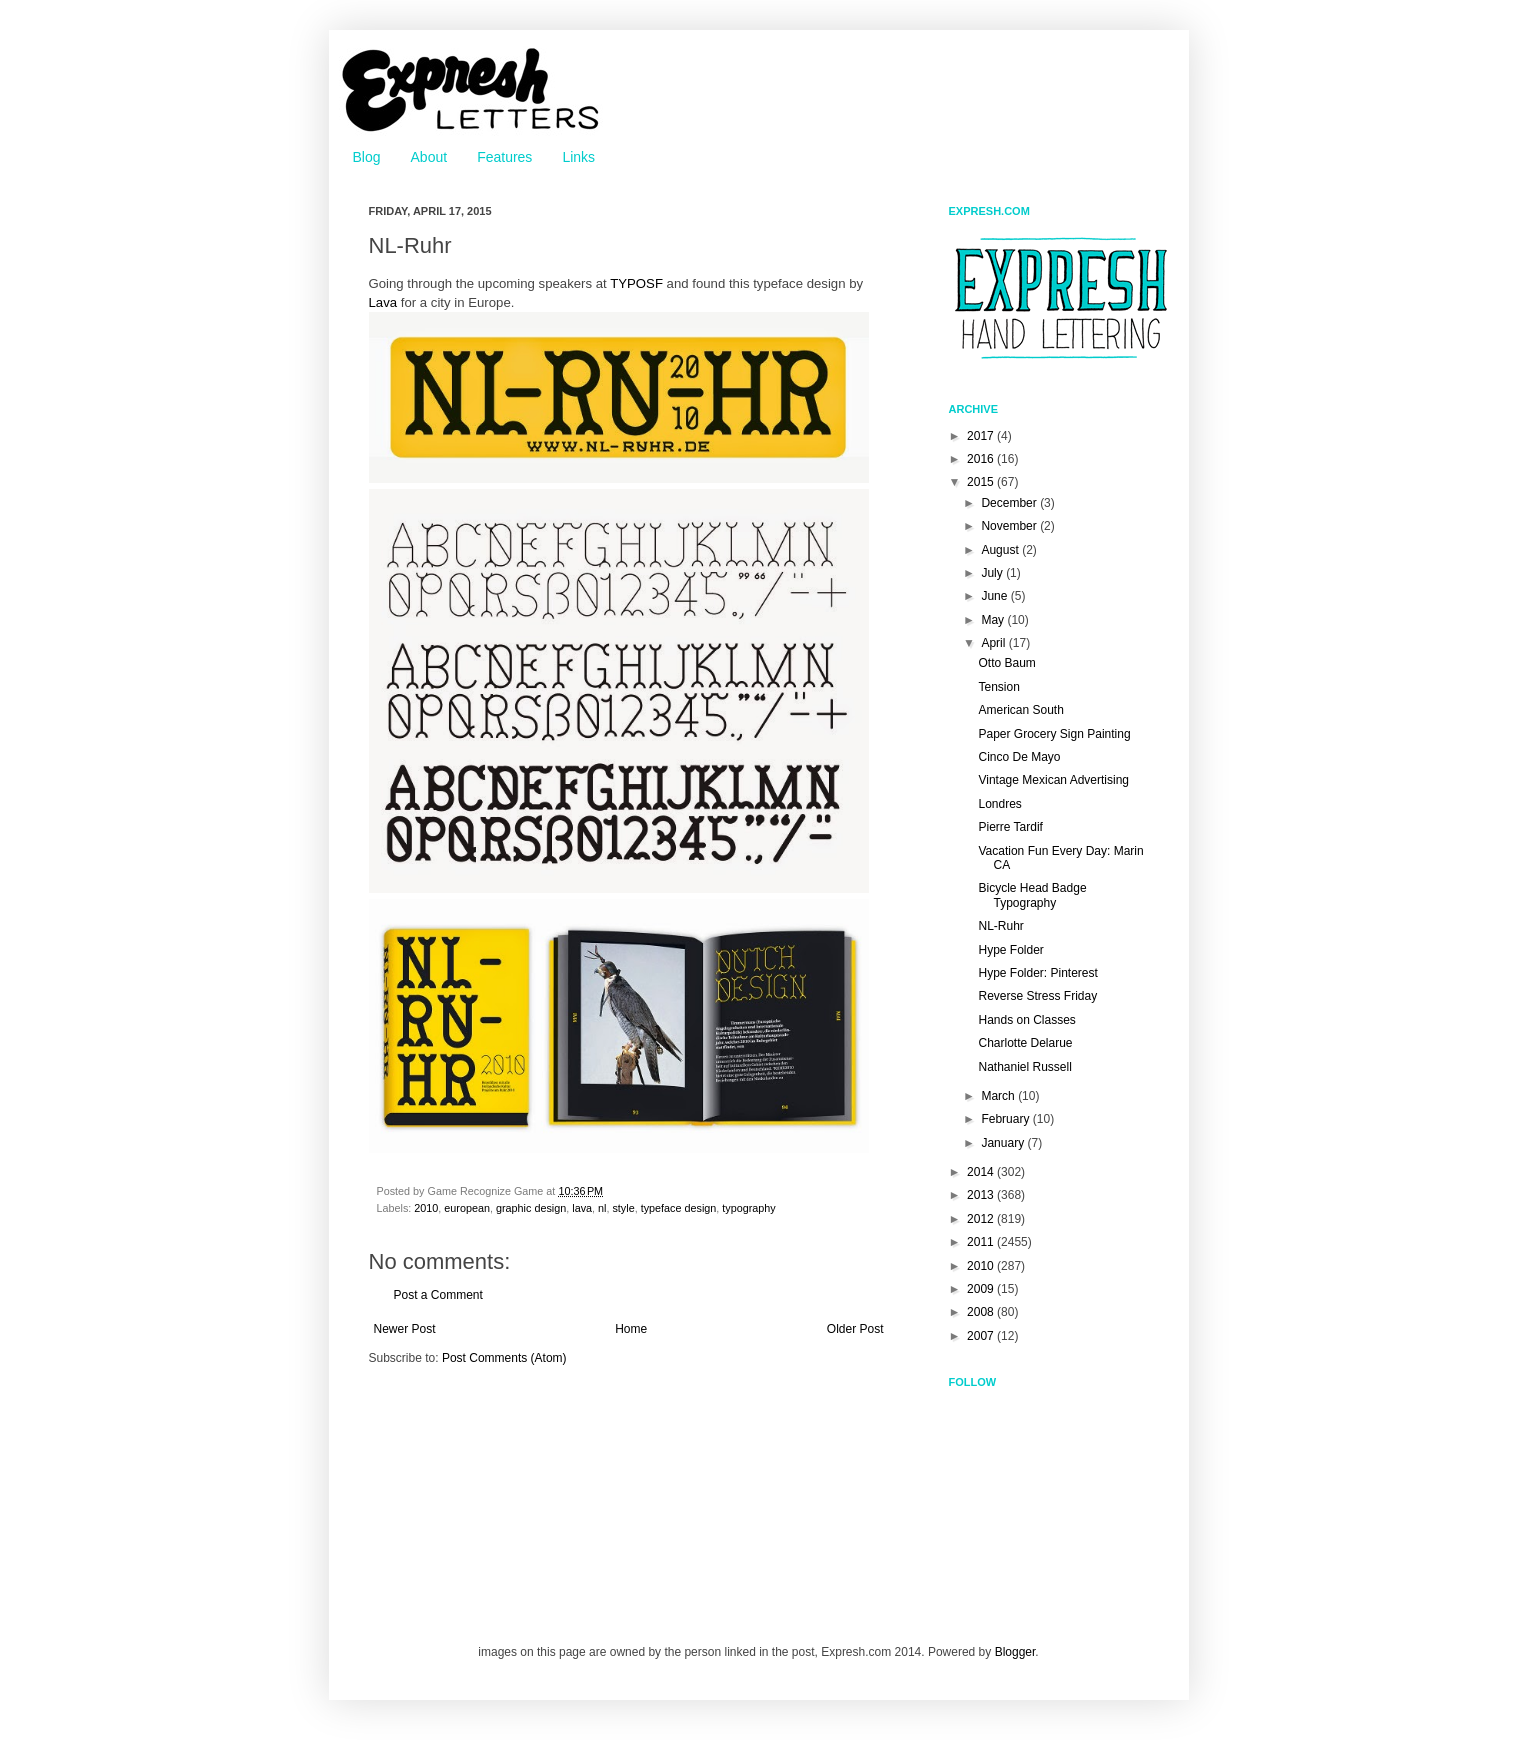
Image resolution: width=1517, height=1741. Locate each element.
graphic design (531, 1208)
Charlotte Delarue (1025, 1043)
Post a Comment (438, 1295)
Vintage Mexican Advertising (1053, 780)
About (429, 157)
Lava (383, 302)
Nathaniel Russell (1024, 1067)
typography (748, 1208)
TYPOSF (636, 283)
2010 (426, 1208)
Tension (998, 687)
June (995, 596)
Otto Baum (1006, 663)
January (1004, 1143)
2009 (982, 1289)
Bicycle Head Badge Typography (1032, 895)
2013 (982, 1195)
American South (1020, 710)
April (994, 643)
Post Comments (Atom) (504, 1358)
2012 (982, 1219)
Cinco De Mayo (1019, 757)
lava (582, 1208)
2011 (982, 1242)
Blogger (1015, 1652)
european (467, 1208)
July (993, 573)
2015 (982, 482)
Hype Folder (1010, 950)
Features (504, 157)
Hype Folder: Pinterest (1037, 973)
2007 (982, 1336)
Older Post (855, 1329)
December (1010, 503)
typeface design (679, 1208)
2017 (982, 436)
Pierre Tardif (1010, 827)
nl (602, 1208)
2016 (982, 459)
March (999, 1096)
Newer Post (405, 1329)
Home (631, 1329)
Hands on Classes (1026, 1020)
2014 (982, 1172)
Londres (999, 804)
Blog (367, 157)
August (1001, 550)
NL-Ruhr (1000, 926)
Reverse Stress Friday (1037, 996)
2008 (982, 1312)
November (1010, 526)
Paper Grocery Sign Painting (1054, 734)
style (623, 1208)
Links (578, 157)
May (994, 620)
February (1006, 1119)
